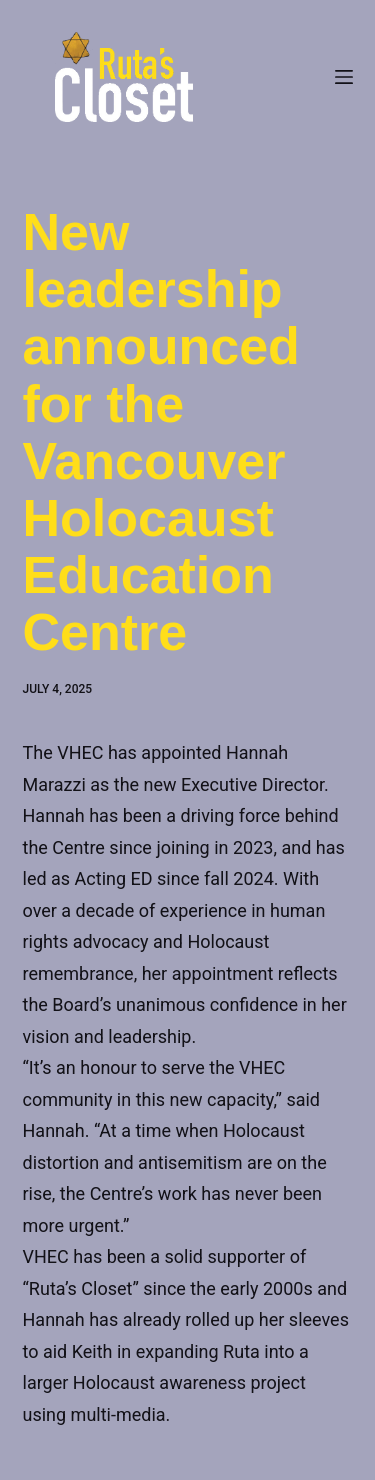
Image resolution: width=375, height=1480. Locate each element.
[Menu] (344, 77)
